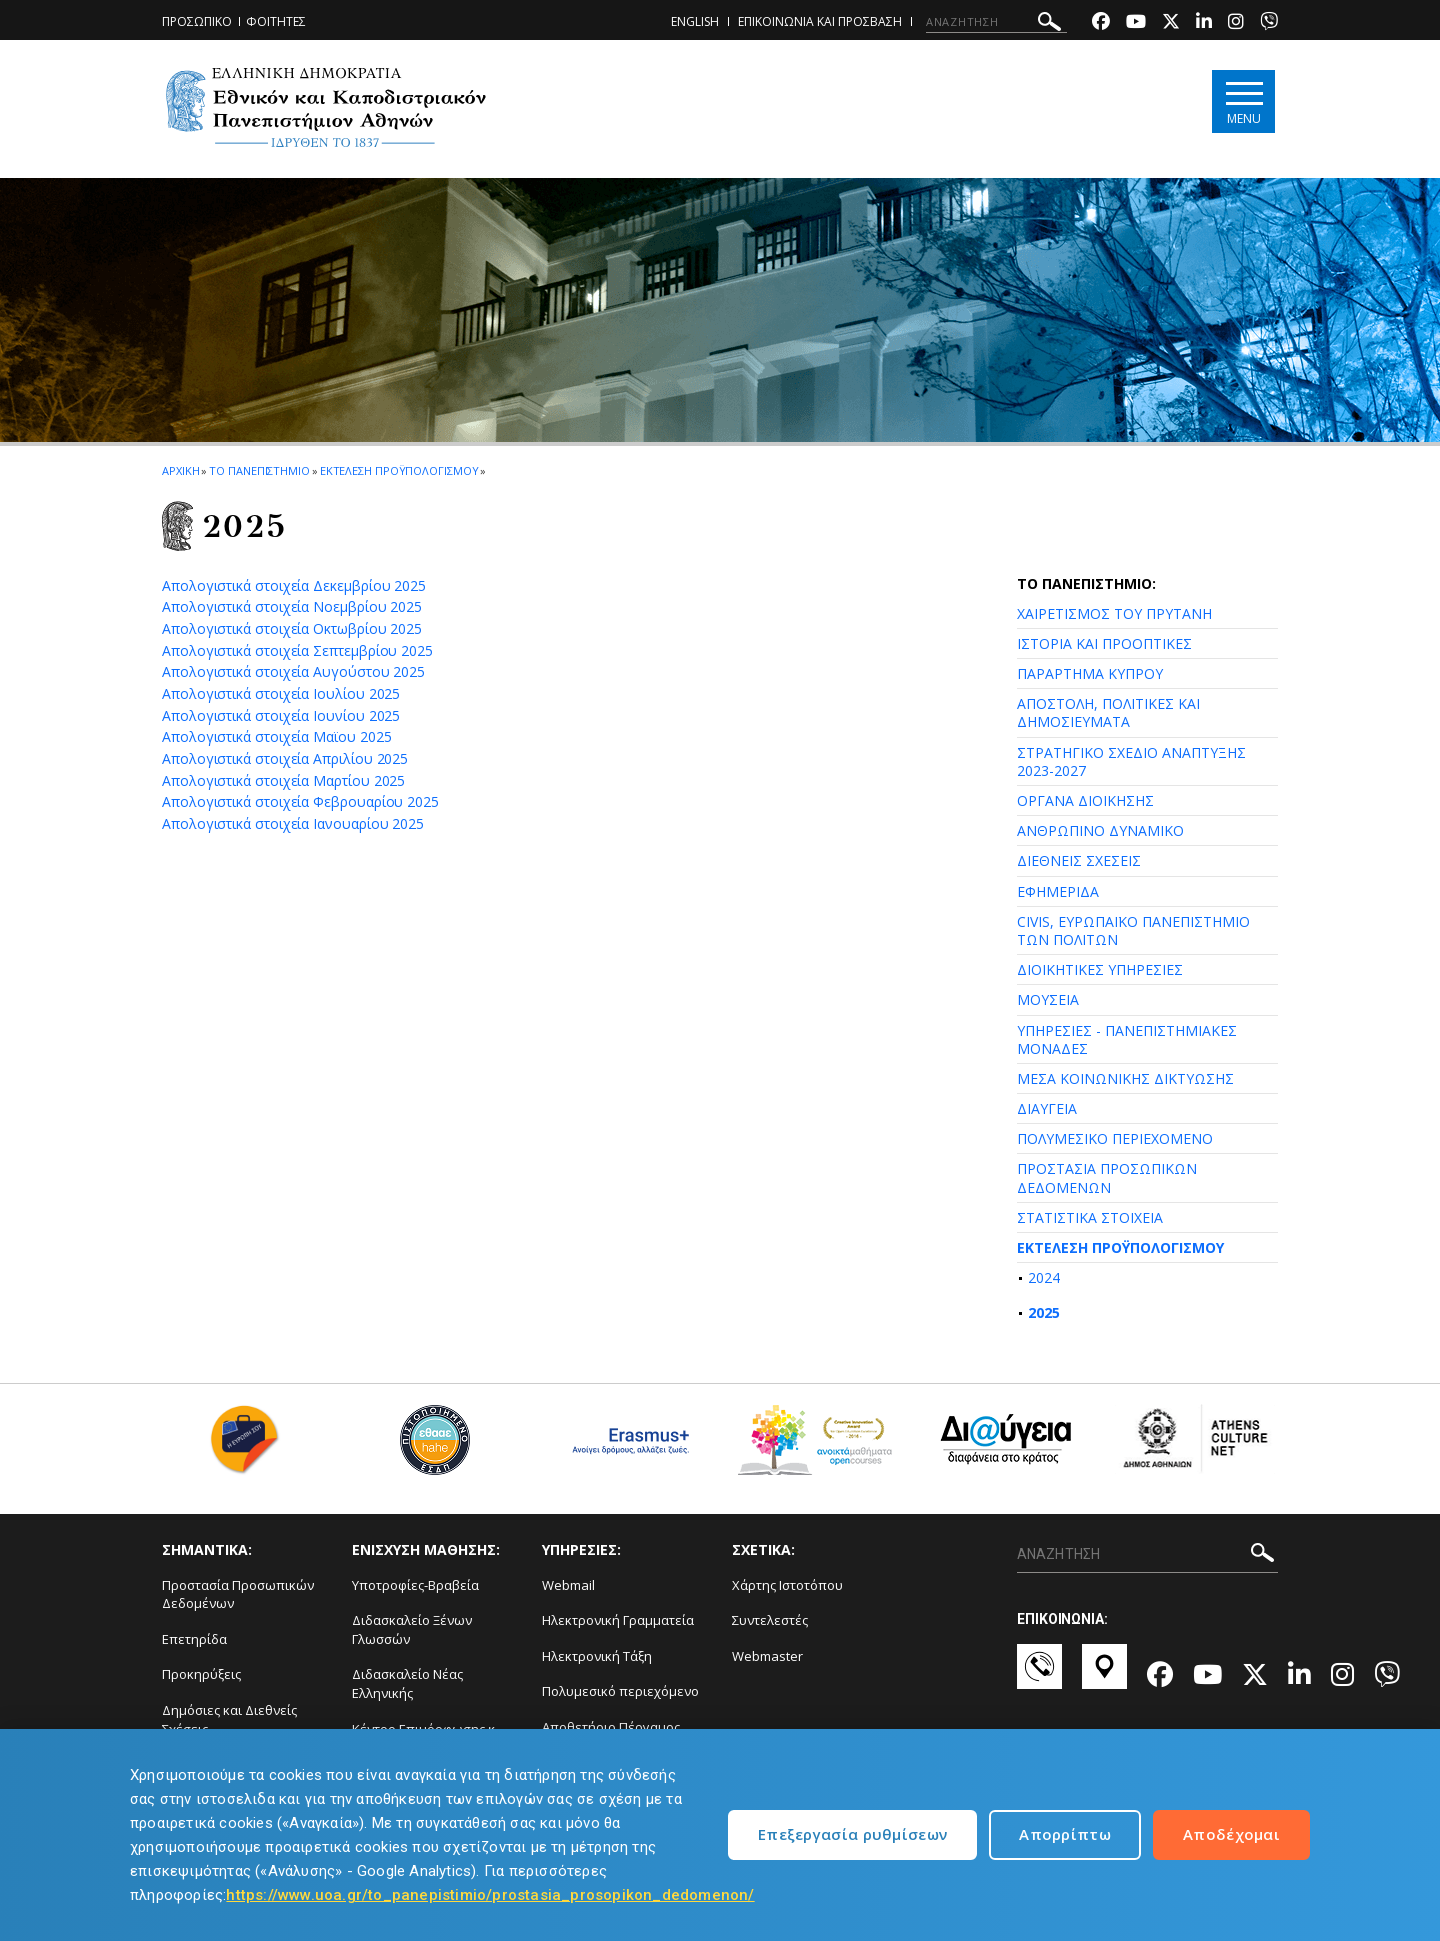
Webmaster (767, 1656)
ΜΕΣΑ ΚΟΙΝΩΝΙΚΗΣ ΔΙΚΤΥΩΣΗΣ (1125, 1078)
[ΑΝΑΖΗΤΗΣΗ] (996, 22)
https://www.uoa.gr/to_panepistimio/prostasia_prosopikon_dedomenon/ (490, 1895)
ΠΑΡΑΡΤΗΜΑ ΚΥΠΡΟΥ (1090, 673)
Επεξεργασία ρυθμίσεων (852, 1834)
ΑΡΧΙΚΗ (180, 470)
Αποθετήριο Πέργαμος (611, 1727)
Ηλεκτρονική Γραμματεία (618, 1620)
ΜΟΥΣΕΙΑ (1048, 999)
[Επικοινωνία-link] (1039, 1676)
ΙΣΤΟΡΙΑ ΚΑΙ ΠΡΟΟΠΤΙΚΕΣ (1104, 643)
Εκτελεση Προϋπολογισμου (399, 470)
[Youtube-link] (1136, 23)
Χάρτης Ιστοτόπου (787, 1585)
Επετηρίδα (194, 1639)
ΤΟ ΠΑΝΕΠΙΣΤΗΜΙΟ (259, 470)
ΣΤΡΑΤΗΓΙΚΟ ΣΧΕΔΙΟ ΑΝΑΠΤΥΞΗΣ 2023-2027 (1131, 761)
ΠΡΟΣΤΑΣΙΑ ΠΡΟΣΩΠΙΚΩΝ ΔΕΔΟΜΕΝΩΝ (1107, 1177)
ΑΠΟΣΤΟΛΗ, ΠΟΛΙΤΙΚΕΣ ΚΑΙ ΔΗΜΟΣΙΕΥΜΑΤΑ (1108, 712)
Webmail (568, 1585)
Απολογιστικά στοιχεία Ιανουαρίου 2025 (293, 823)
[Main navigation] (1243, 101)
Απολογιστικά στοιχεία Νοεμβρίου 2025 (292, 606)
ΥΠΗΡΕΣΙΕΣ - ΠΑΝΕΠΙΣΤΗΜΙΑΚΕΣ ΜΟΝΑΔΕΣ (1127, 1039)
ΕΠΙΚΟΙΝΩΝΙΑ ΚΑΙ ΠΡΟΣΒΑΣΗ (820, 21)
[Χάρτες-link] (1104, 1676)
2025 (1044, 1312)
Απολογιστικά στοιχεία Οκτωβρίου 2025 (292, 628)
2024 (1044, 1277)
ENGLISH (695, 21)
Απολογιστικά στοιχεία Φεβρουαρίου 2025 (300, 801)
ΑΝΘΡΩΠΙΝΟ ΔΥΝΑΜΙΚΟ (1100, 830)
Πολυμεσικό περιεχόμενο (620, 1691)
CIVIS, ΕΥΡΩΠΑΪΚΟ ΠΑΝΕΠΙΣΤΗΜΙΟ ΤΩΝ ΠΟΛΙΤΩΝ (1133, 930)
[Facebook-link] (1101, 23)
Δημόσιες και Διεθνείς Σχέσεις (229, 1719)
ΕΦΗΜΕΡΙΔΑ (1058, 891)
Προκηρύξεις (201, 1674)
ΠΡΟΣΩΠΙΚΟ (197, 21)
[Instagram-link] (1236, 23)
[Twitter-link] (1171, 23)
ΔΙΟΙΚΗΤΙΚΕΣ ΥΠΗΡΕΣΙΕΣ (1100, 969)
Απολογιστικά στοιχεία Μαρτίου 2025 (283, 780)
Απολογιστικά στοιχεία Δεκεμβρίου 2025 (294, 585)
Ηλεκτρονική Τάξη (597, 1656)
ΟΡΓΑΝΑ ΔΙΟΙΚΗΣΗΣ (1085, 800)
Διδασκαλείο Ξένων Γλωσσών (412, 1629)
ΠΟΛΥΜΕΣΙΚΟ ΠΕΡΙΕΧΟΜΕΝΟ (1115, 1138)
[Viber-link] (1269, 23)
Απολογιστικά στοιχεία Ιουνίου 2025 (281, 715)
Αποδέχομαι (1231, 1834)
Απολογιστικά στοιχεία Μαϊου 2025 (276, 736)
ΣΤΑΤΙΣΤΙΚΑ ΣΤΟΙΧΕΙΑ (1090, 1217)
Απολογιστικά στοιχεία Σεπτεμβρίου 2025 (297, 650)
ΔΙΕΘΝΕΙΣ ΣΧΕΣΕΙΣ (1079, 860)
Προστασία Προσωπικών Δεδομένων (238, 1594)
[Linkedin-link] (1204, 23)
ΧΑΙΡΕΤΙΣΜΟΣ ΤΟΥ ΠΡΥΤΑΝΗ (1114, 613)
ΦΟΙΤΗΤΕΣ (276, 21)
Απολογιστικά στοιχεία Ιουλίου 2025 (281, 693)
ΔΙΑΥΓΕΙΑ (1047, 1108)
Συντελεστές (770, 1620)
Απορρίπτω (1065, 1834)
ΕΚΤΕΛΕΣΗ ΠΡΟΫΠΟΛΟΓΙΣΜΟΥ (1120, 1247)
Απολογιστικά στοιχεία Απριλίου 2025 (285, 758)
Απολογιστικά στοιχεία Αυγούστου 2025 (293, 671)
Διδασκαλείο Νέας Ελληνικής (407, 1683)
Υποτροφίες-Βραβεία (415, 1585)
